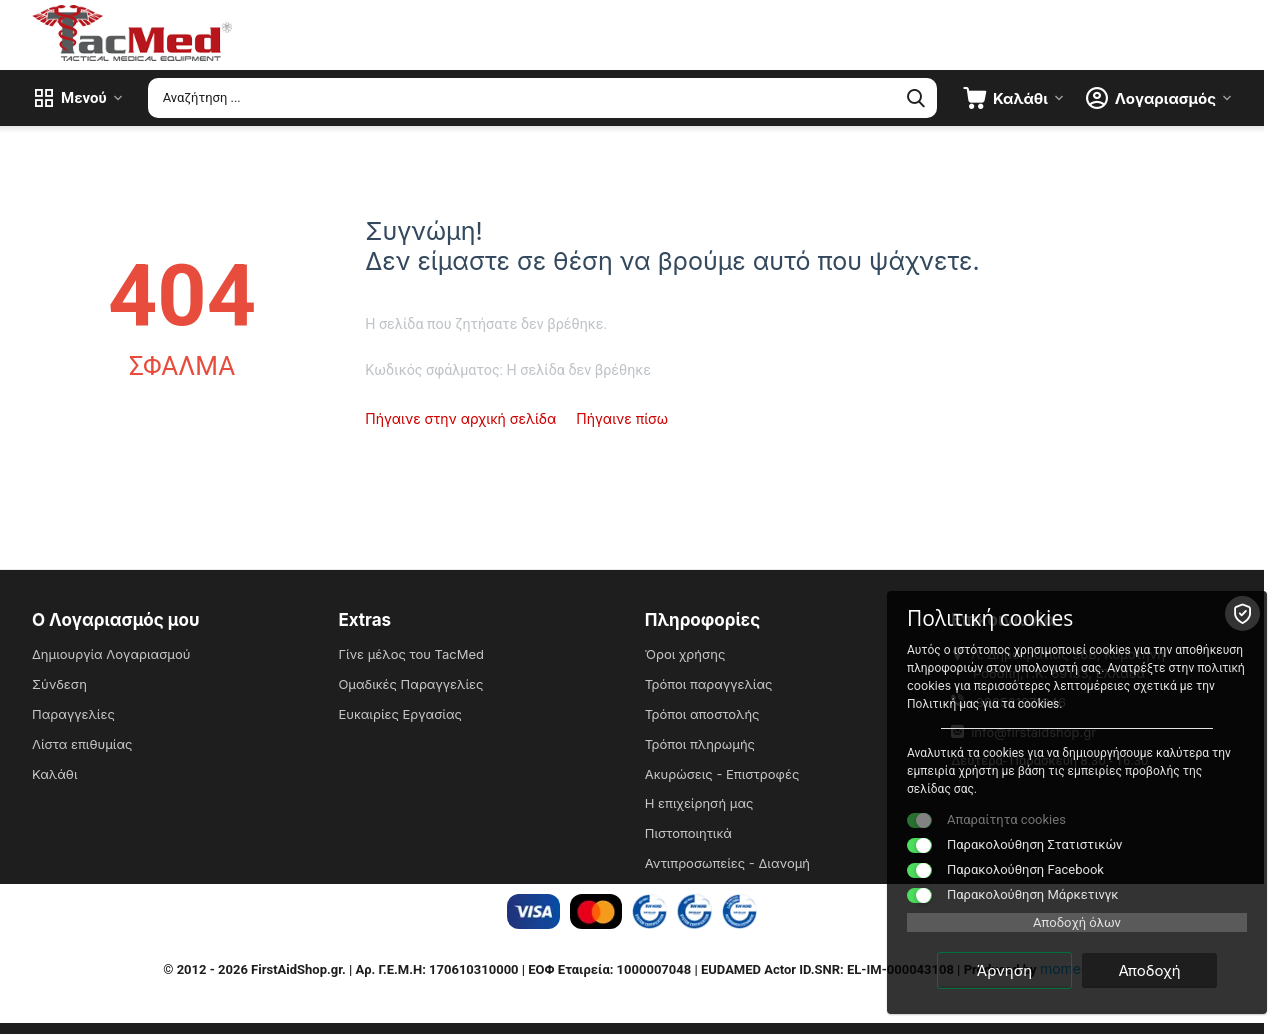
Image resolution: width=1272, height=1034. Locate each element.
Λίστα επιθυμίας (82, 744)
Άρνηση (1004, 970)
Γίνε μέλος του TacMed (411, 654)
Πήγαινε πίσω (622, 418)
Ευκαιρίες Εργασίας (400, 714)
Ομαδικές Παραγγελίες (410, 684)
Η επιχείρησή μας (699, 803)
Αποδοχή (1149, 970)
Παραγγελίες (73, 714)
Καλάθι (54, 774)
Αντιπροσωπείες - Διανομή (727, 863)
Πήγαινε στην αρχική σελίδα (460, 418)
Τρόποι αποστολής (702, 714)
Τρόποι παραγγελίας (709, 684)
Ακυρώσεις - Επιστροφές (722, 774)
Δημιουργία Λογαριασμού (111, 654)
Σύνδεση (59, 684)
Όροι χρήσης (685, 654)
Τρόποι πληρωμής (700, 744)
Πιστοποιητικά (688, 833)
